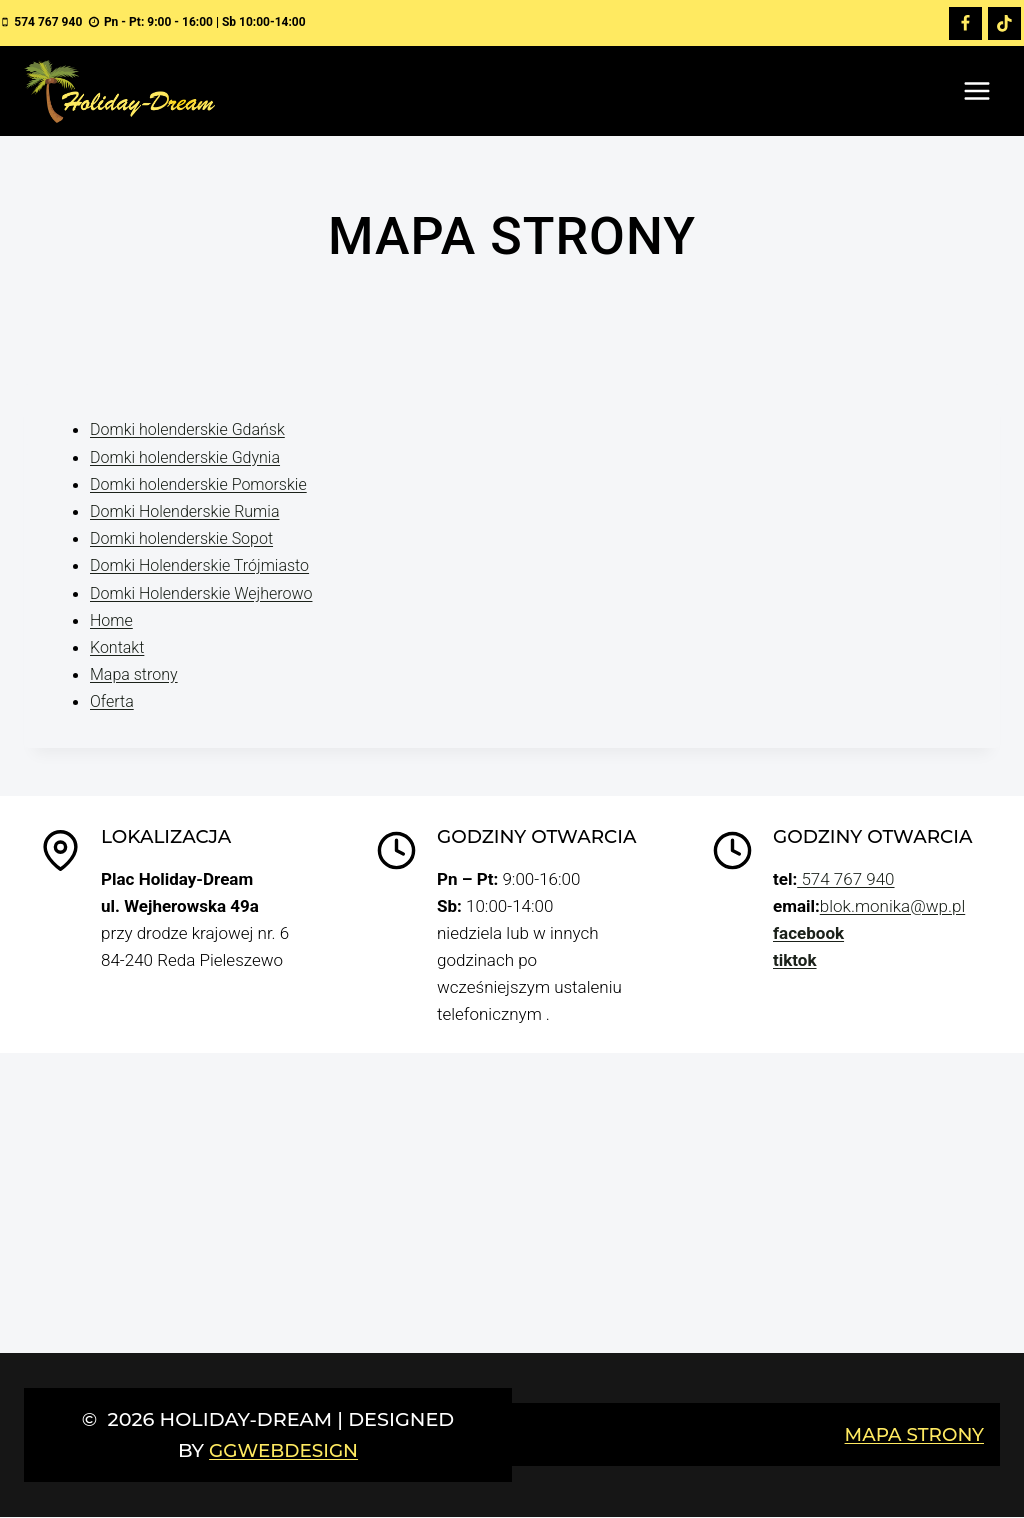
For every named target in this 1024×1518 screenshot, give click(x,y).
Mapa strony (136, 675)
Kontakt (119, 648)
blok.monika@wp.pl (892, 907)
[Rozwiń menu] (976, 91)
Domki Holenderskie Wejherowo (208, 593)
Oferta (113, 702)
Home (112, 620)
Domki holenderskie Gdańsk (193, 430)
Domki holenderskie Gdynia (191, 457)
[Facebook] (965, 24)
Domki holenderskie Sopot (187, 539)
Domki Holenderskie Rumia (190, 512)
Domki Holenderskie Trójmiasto (206, 566)
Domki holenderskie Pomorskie (205, 484)
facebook (808, 934)
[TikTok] (1004, 24)
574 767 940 (845, 880)
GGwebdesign (284, 1451)
